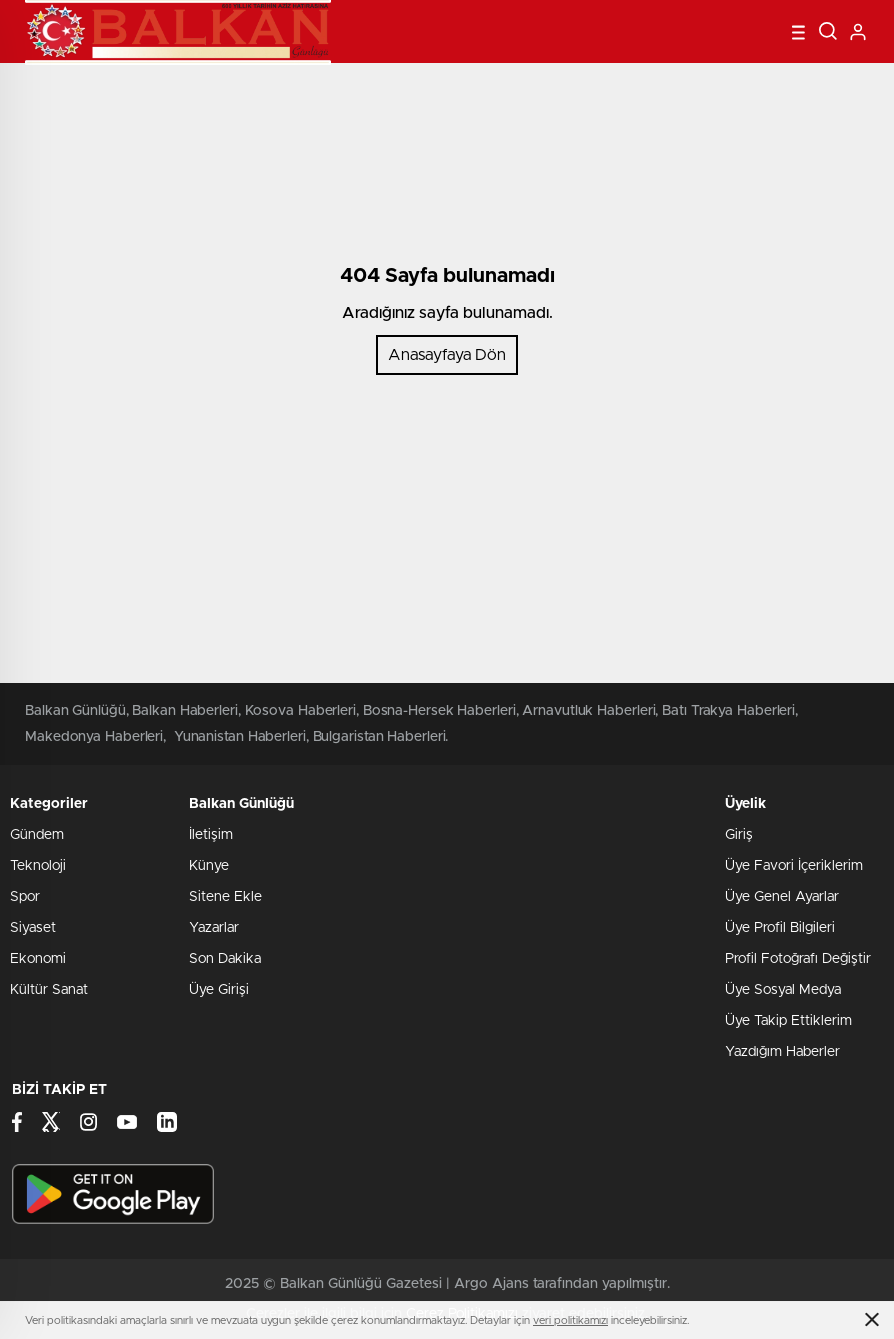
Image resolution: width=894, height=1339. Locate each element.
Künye (209, 866)
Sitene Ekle (225, 897)
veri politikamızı (570, 1320)
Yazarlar (214, 928)
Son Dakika (225, 959)
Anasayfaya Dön (447, 355)
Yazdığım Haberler (782, 1052)
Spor (25, 897)
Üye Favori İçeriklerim (794, 866)
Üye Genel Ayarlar (782, 897)
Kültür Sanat (49, 990)
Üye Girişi (219, 990)
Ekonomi (38, 959)
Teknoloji (38, 866)
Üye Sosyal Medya (783, 990)
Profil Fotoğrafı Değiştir (798, 959)
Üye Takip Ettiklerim (788, 1021)
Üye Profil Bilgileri (780, 928)
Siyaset (33, 928)
